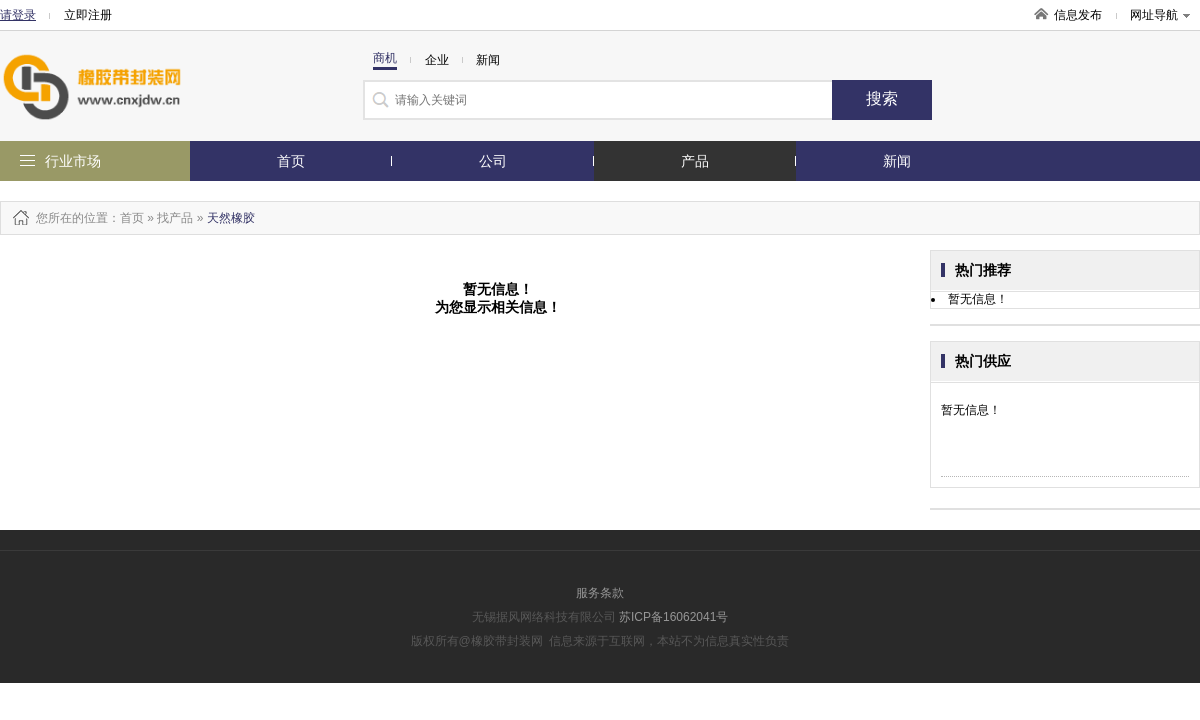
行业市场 (73, 161)
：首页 (126, 218)
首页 (291, 161)
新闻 (897, 161)
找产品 (175, 218)
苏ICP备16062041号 (673, 617)
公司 (493, 161)
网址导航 (1160, 15)
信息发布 (1078, 15)
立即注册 (88, 15)
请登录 (18, 15)
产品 (695, 161)
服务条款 (600, 593)
